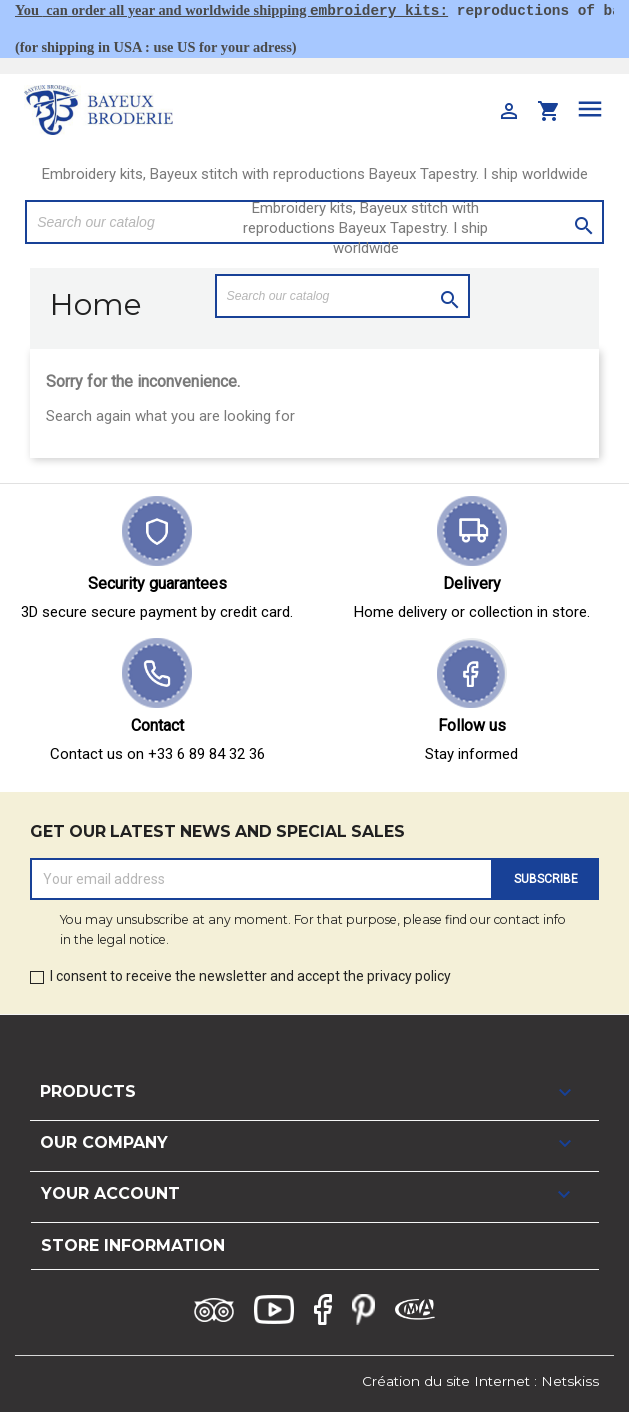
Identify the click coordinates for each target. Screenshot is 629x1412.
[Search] (342, 296)
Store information (133, 1245)
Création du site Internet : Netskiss (480, 1381)
